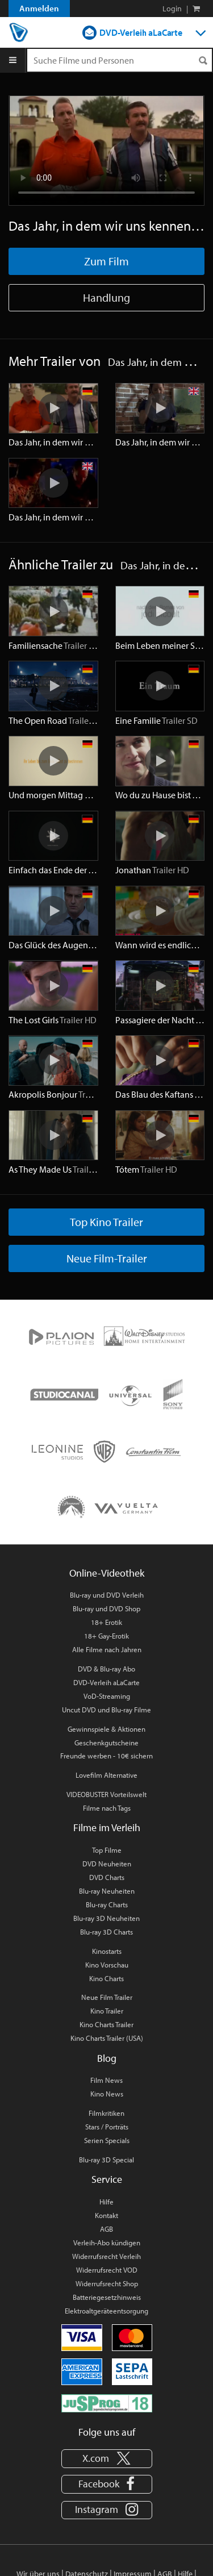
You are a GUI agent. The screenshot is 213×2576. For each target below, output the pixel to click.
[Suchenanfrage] (119, 60)
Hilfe (106, 2201)
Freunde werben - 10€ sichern (106, 1755)
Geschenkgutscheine (106, 1742)
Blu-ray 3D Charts (106, 1931)
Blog (106, 2058)
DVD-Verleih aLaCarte (140, 32)
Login (172, 8)
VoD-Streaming (106, 1695)
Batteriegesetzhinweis (107, 2297)
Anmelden (39, 8)
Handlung (106, 297)
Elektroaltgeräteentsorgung (106, 2310)
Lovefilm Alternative (106, 1774)
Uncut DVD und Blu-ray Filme (106, 1709)
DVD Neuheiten (106, 1863)
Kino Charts (106, 1978)
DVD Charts (106, 1877)
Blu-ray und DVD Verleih (107, 1594)
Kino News (106, 2093)
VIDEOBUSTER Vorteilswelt (106, 1794)
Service (106, 2179)
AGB (106, 2228)
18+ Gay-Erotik (106, 1635)
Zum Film (106, 261)
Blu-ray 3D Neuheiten (106, 1918)
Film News (106, 2080)
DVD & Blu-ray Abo (106, 1668)
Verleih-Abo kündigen (106, 2242)
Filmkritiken (106, 2113)
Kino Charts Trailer (106, 2024)
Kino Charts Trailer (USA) (106, 2038)
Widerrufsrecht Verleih (106, 2256)
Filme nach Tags (107, 1807)
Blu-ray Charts (107, 1904)
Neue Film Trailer (106, 1997)
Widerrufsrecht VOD (106, 2269)
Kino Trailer (106, 2010)
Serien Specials (107, 2140)
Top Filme (107, 1849)
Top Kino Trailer (106, 1222)
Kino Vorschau (106, 1964)
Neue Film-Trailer (106, 1258)
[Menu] (13, 60)
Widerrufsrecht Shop (107, 2283)
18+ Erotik (106, 1622)
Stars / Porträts (106, 2126)
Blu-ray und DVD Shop (106, 1608)
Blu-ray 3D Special (106, 2159)
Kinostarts (107, 1951)
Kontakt (106, 2215)
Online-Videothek (106, 1572)
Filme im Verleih (106, 1827)
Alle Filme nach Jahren (106, 1649)
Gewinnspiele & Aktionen (106, 1728)
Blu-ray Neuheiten (107, 1890)
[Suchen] (203, 60)
